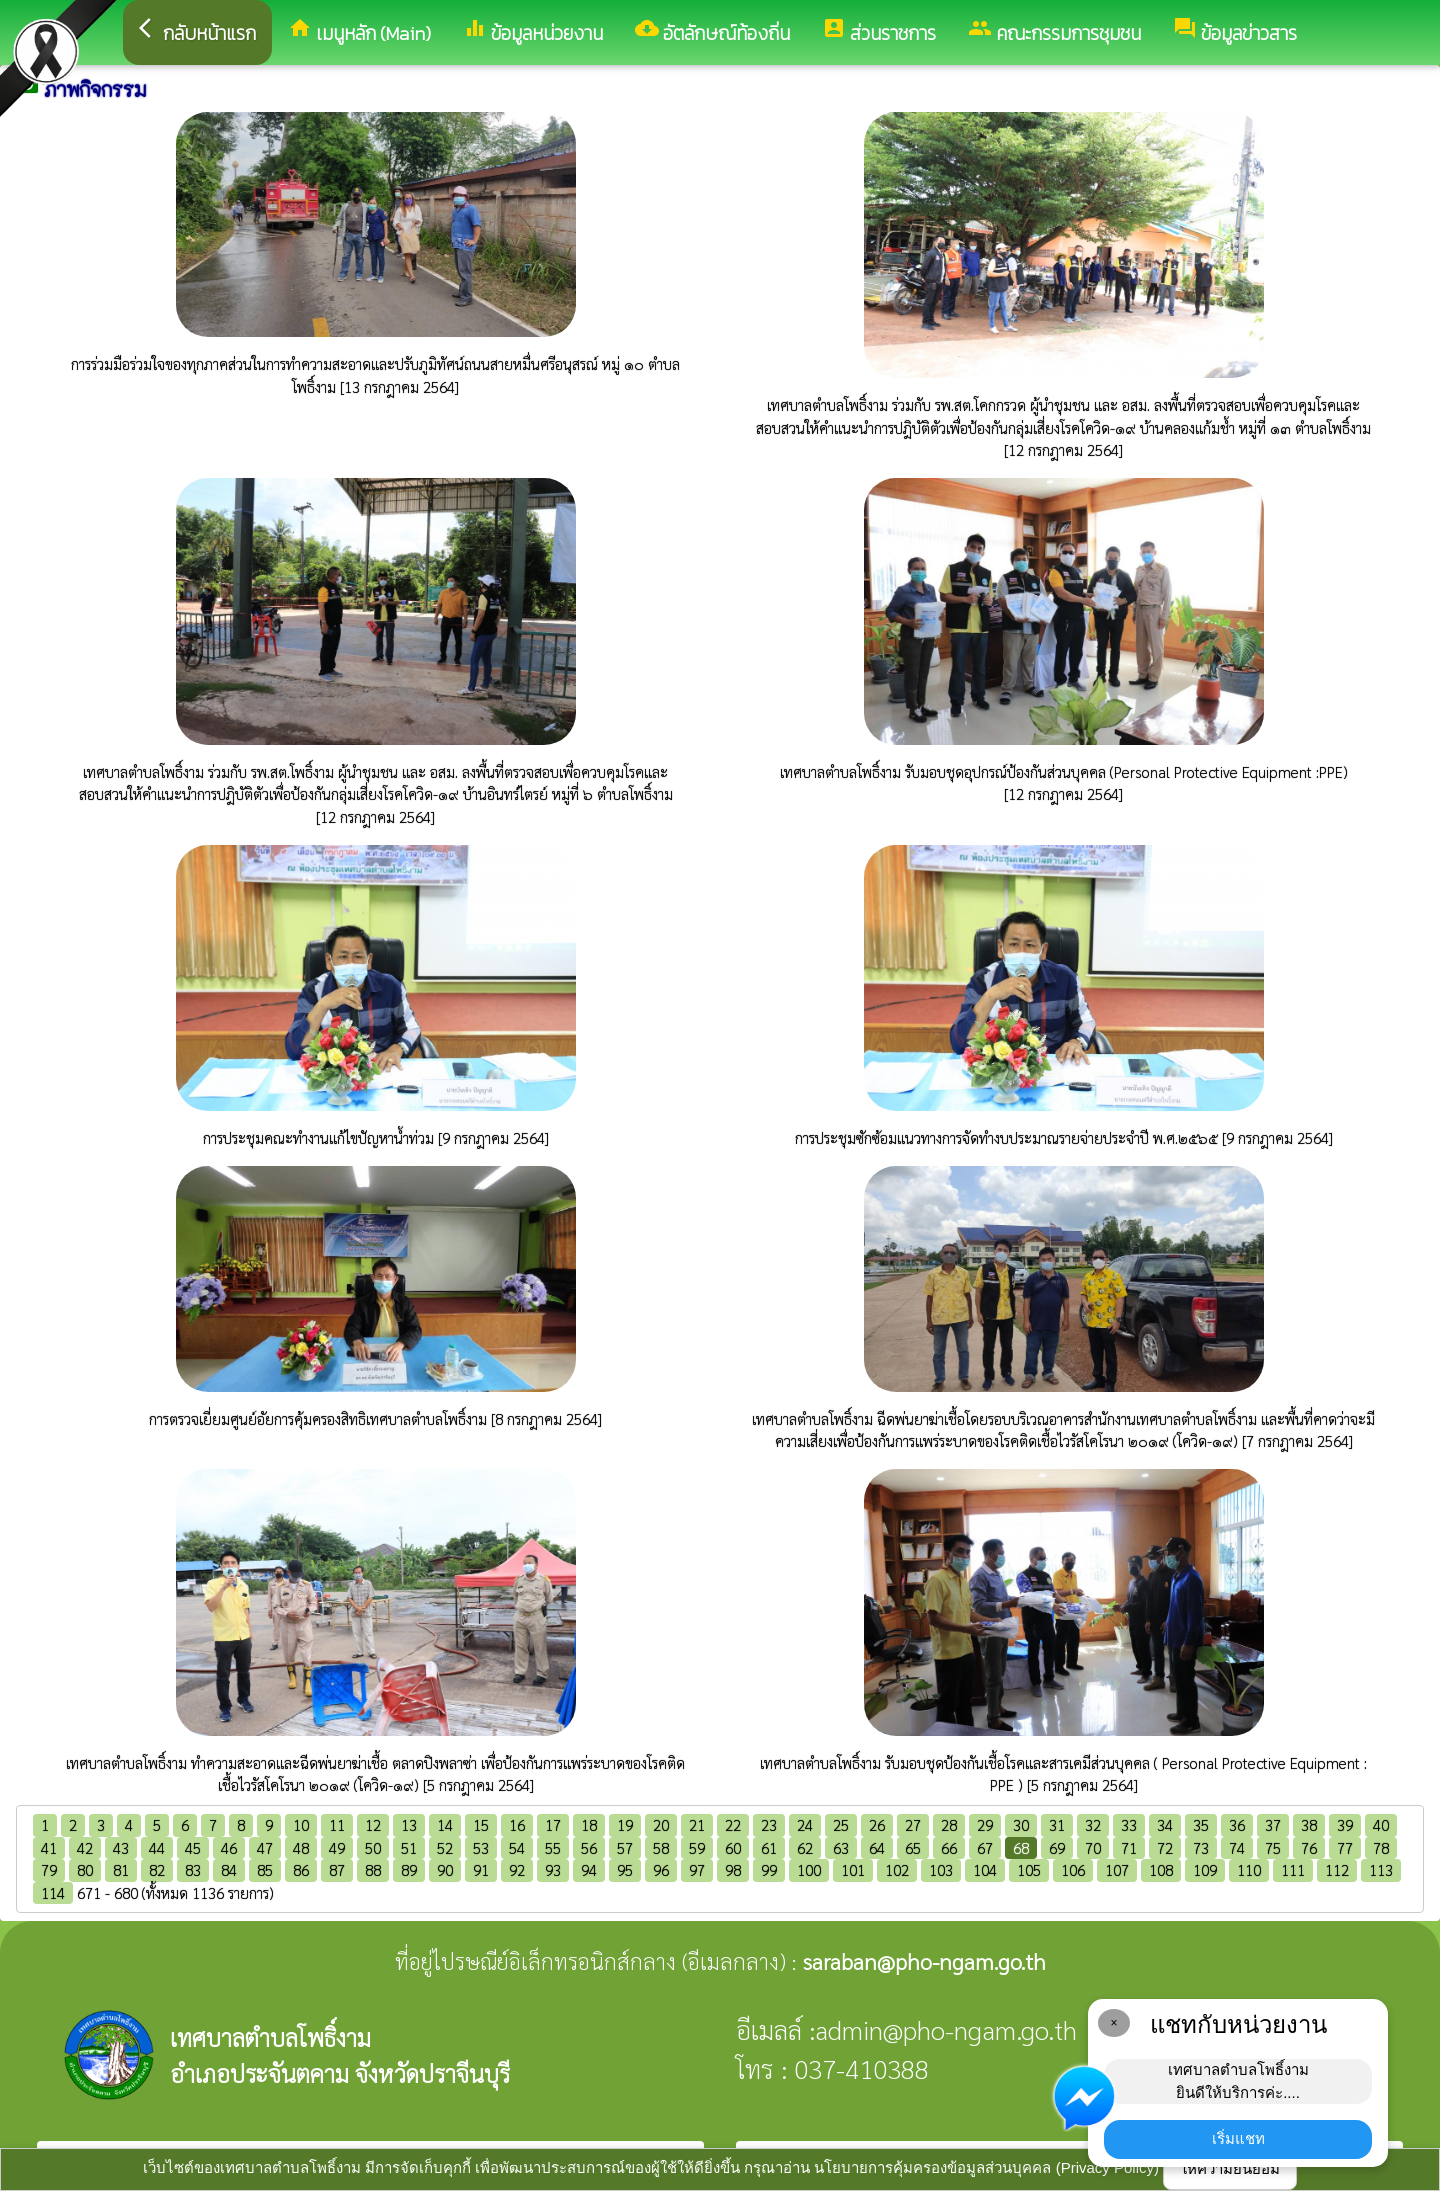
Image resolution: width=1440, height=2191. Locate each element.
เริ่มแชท (1238, 2138)
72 (1165, 1847)
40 (1381, 1824)
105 (1029, 1869)
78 (1381, 1847)
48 (301, 1847)
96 (661, 1869)
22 (733, 1824)
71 (1129, 1847)
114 (53, 1892)
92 (517, 1869)
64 (877, 1847)
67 (985, 1847)
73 (1201, 1847)
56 (589, 1847)
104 (985, 1869)
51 (409, 1847)
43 (121, 1847)
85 (265, 1869)
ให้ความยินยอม (1230, 2168)
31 (1057, 1824)
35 (1201, 1824)
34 (1165, 1824)
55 (553, 1847)
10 (301, 1824)
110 (1249, 1869)
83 (193, 1869)
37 (1273, 1824)
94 (589, 1869)
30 (1021, 1824)
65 (913, 1847)
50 (373, 1847)
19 (625, 1824)
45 (193, 1847)
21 (697, 1824)
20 (661, 1824)
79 (49, 1869)
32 (1093, 1824)
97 (697, 1869)
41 (49, 1847)
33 (1129, 1824)
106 (1073, 1869)
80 (85, 1869)
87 (337, 1869)
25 (841, 1824)
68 (1021, 1847)
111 (1293, 1869)
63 (841, 1847)
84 (229, 1869)
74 (1237, 1847)
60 (733, 1847)
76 (1309, 1847)
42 (85, 1847)
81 (121, 1869)
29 (985, 1824)
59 (697, 1847)
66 (949, 1847)
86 (301, 1869)
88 (373, 1869)
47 (265, 1847)
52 (445, 1847)
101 (853, 1869)
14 (445, 1824)
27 (913, 1824)
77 (1345, 1847)
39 (1345, 1824)
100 (809, 1869)
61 (769, 1847)
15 (481, 1824)
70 (1093, 1847)
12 (373, 1824)
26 (877, 1824)
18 (589, 1824)
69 (1057, 1847)
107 (1117, 1869)
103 (941, 1869)
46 (229, 1847)
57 (625, 1847)
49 (337, 1847)
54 (517, 1847)
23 (769, 1824)
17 (553, 1824)
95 (625, 1869)
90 (445, 1869)
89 (409, 1869)
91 (481, 1869)
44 (157, 1847)
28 (949, 1824)
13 (409, 1824)
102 (897, 1869)
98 (733, 1869)
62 (805, 1847)
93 (553, 1869)
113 (1381, 1869)
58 (661, 1847)
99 (769, 1869)
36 (1237, 1824)
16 (517, 1824)
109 (1205, 1869)
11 (337, 1824)
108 (1161, 1869)
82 (157, 1869)
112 (1337, 1869)
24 (805, 1824)
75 (1273, 1847)
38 (1309, 1824)
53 (481, 1847)
